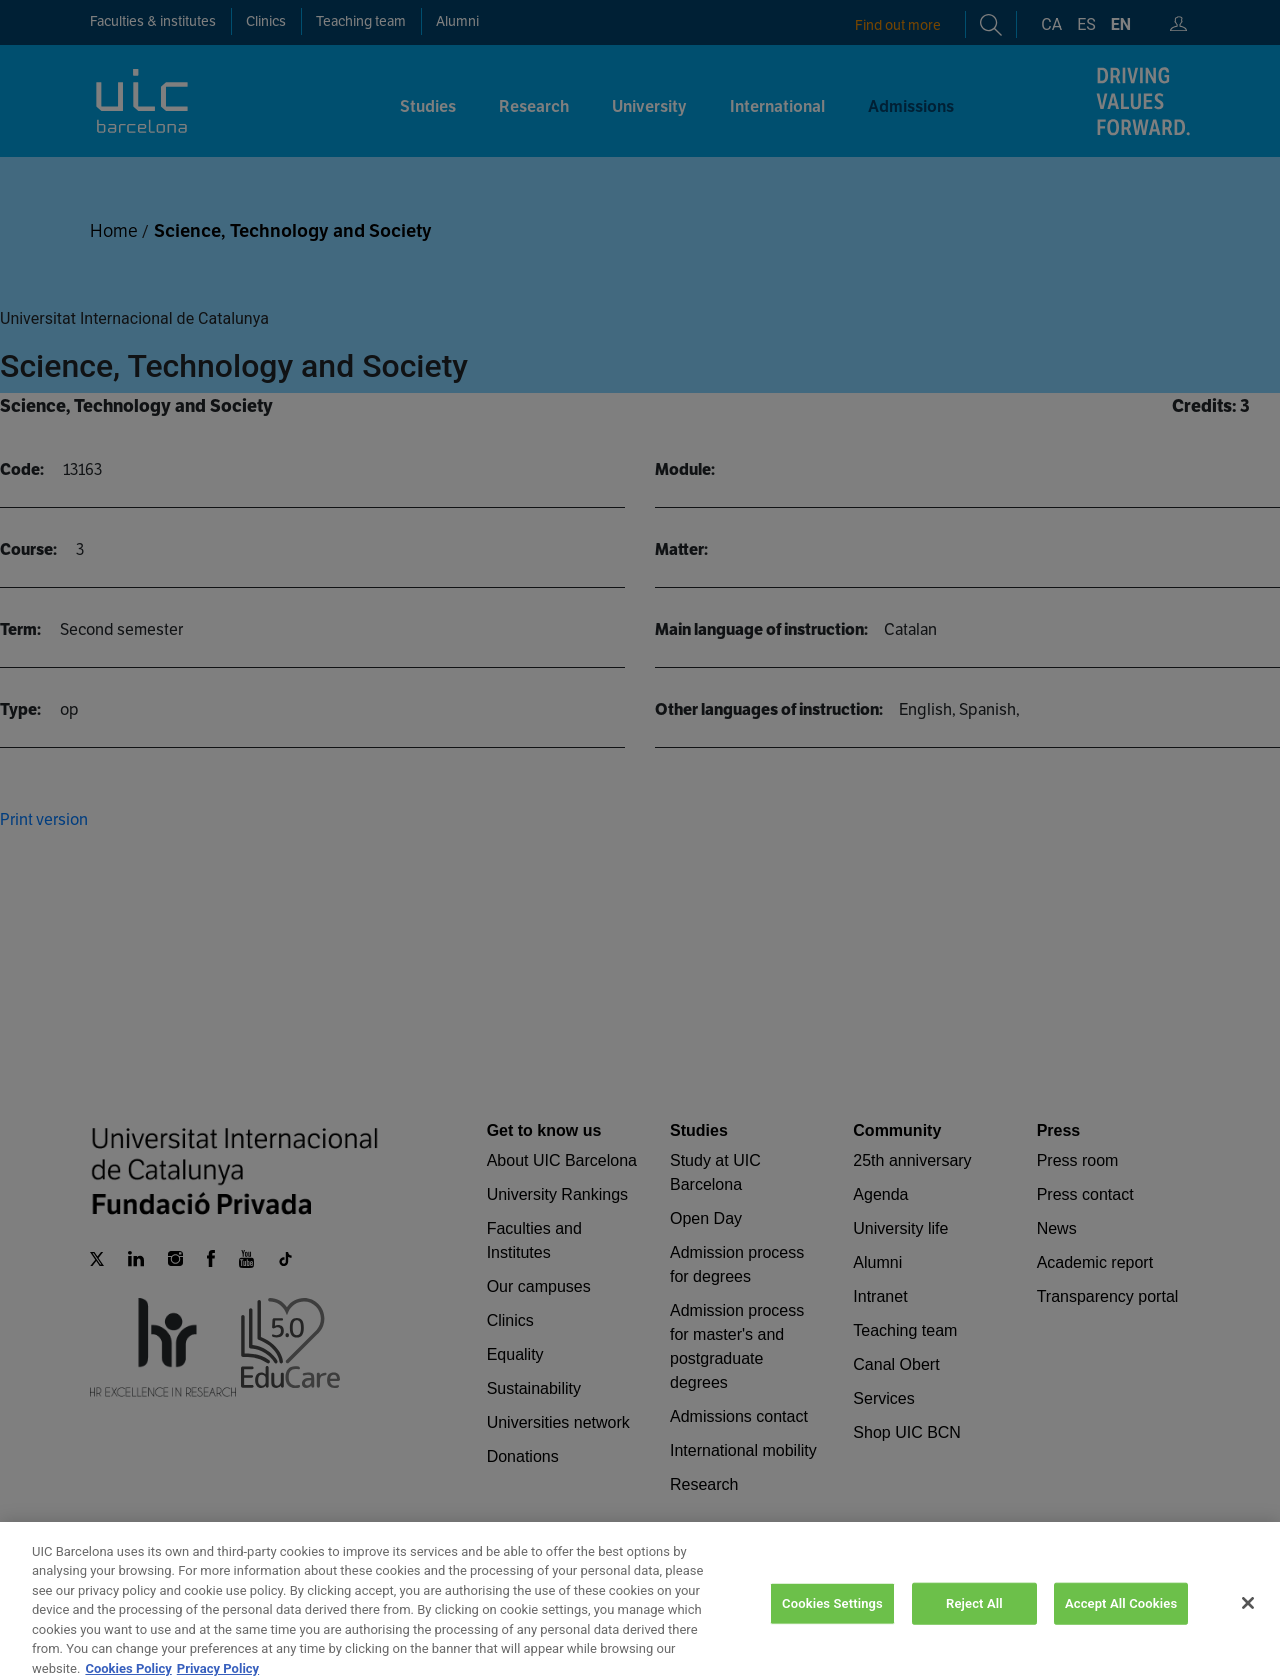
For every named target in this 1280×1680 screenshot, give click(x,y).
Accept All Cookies (1121, 1620)
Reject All (974, 1620)
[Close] (1248, 1621)
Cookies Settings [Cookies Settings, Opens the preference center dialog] (832, 1620)
